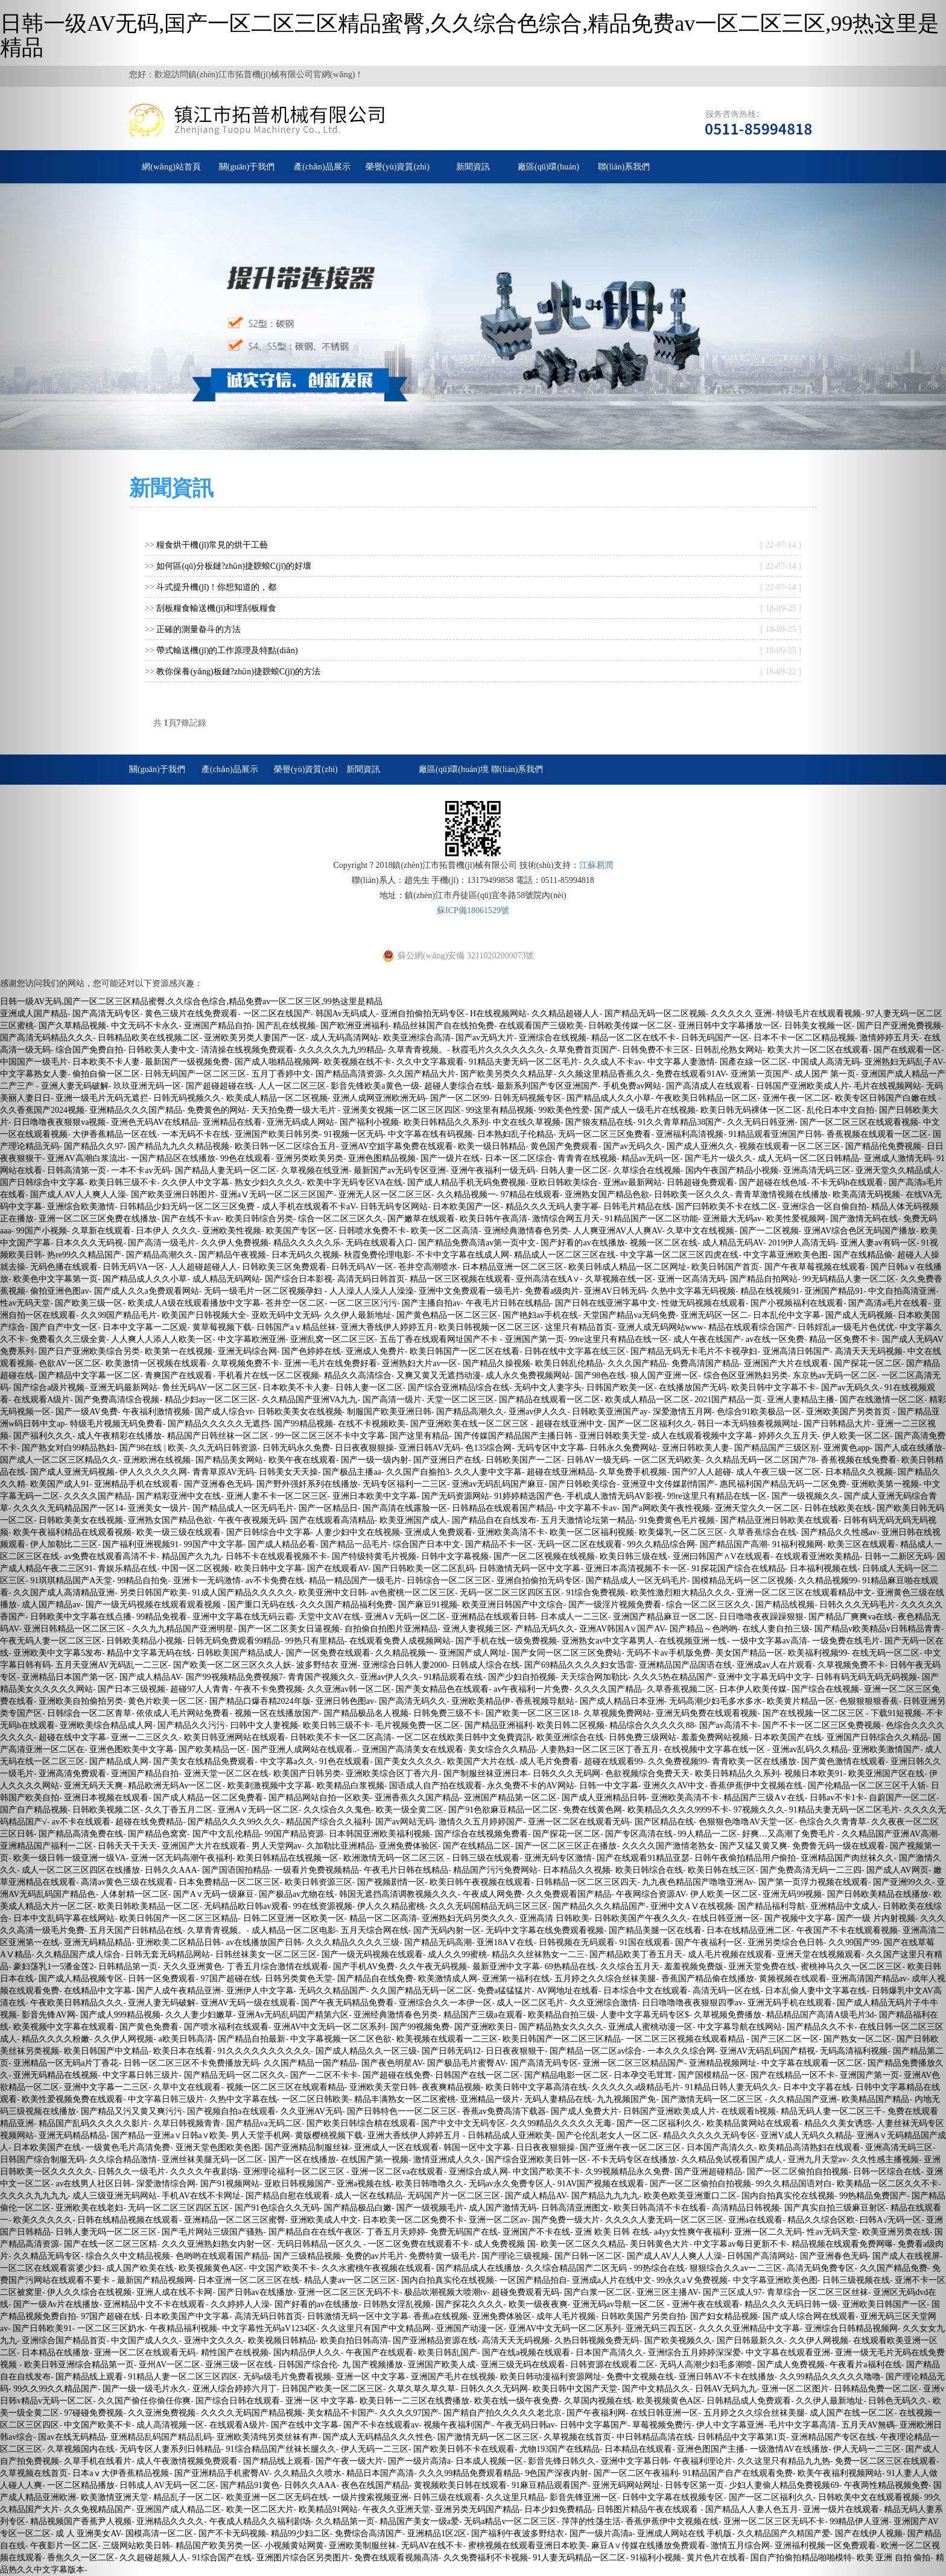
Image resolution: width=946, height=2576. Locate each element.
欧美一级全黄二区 (409, 1809)
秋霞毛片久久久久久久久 (498, 1049)
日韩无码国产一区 (715, 1037)
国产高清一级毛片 (161, 1242)
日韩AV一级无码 (597, 1459)
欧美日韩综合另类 (259, 1218)
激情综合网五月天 (566, 1218)
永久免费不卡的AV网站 (530, 1785)
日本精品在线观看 (638, 2449)
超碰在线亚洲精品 (560, 1471)
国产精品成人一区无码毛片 (243, 1508)
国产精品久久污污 (191, 1725)
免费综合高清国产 (368, 2533)
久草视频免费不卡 (245, 1363)
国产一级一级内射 (374, 1459)
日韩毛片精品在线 (637, 1206)
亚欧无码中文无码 (285, 1315)
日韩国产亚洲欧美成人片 (802, 1085)
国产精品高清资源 (349, 1073)
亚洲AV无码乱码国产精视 (767, 2050)
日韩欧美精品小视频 (144, 1640)
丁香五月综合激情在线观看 (277, 1966)
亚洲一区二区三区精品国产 (633, 2063)
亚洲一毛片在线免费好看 (330, 1363)
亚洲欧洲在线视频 (157, 1459)
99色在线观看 (245, 1158)
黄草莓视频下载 (222, 1327)
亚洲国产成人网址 (473, 1652)
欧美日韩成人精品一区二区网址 (627, 1266)
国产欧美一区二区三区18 (532, 1713)
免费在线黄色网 (592, 1809)
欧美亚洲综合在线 (570, 1737)
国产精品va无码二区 (264, 2123)
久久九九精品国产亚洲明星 (182, 1628)
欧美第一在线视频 (178, 1351)
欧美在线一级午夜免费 (516, 2400)
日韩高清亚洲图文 (575, 2207)
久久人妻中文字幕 (488, 1471)
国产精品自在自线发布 (494, 1520)
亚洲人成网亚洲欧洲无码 (378, 1098)
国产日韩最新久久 (750, 2340)
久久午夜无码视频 (433, 1966)
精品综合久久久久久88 (651, 1725)
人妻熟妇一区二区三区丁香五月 (600, 1749)
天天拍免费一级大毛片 (295, 1110)
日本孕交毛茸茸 (643, 2075)
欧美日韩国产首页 (725, 1266)
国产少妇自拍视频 (522, 1677)
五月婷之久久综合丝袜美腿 (605, 1978)
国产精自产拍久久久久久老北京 (502, 2412)
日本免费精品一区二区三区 (229, 1882)
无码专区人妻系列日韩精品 (170, 2449)
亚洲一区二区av (498, 2219)
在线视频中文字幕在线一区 (715, 1749)
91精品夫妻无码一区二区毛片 (524, 1061)
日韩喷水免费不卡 (372, 1230)
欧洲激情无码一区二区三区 (395, 1857)
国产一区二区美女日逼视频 (289, 1628)
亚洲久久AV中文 (674, 1785)
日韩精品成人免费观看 (748, 2400)
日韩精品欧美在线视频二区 (148, 1037)
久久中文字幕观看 (430, 1061)
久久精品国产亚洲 (803, 2099)
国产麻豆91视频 (427, 1604)
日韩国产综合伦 (307, 2364)
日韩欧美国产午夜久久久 (640, 1918)
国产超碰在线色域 (773, 1182)
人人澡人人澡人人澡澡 (371, 1291)
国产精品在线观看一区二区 (549, 1399)
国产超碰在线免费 (396, 2075)
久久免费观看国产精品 (569, 1894)
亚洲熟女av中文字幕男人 (608, 1640)
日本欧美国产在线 (788, 1737)
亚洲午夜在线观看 (706, 2304)
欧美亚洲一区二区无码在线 (277, 2497)
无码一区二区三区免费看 (604, 1134)
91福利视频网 (797, 1544)
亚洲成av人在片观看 (774, 1664)
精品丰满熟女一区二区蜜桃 (405, 2099)
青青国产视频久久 (321, 1677)
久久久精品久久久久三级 (352, 1942)
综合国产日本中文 (426, 1544)
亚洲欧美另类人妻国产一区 (254, 1037)
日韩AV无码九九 (726, 2388)
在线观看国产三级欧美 (541, 1025)
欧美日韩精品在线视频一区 (287, 1857)
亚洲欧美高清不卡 (511, 1532)
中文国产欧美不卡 (546, 2171)
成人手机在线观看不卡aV (308, 1206)
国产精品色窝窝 (157, 1833)
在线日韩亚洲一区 (726, 1918)
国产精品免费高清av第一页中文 (477, 1242)
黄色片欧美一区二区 (166, 1701)
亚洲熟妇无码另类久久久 (468, 1918)
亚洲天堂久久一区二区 (757, 1508)
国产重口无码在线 (261, 1604)
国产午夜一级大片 (349, 2461)
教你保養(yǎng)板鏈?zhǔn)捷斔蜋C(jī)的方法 (238, 671)
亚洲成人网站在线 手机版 (684, 2533)
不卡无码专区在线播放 (634, 2159)
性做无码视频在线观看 (703, 1303)
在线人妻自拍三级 (776, 1628)
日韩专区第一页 (694, 2485)
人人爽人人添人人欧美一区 (161, 1339)
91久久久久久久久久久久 (264, 2050)
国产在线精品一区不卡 (793, 2075)
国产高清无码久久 (412, 1701)
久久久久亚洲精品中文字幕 (749, 2328)
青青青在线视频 (587, 1158)
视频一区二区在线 (663, 1242)
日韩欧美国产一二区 (524, 1459)
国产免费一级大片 (566, 2219)
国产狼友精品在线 (599, 1122)
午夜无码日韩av (526, 2424)
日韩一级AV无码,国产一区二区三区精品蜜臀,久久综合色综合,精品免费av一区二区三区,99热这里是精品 (469, 35)
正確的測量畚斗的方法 (198, 629)
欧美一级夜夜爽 (538, 2304)
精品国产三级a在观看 (483, 2014)
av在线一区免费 (775, 1339)
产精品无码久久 (544, 1628)
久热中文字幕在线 (243, 2099)
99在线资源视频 (322, 1906)
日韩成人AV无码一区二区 (167, 2485)
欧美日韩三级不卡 (336, 1725)
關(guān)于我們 (247, 166)
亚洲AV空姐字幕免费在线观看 (397, 1146)
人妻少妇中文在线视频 (358, 1532)
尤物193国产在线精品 (559, 2449)
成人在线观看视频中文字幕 (702, 1435)
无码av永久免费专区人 (511, 2183)
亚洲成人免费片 (375, 1351)
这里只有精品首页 (578, 1327)
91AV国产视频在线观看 (600, 2183)
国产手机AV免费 (364, 1966)
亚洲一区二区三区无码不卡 (348, 2292)
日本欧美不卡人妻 (296, 1387)
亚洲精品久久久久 (170, 2521)
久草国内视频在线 (598, 2400)
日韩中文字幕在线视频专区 (672, 2497)
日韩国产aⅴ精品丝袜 (296, 1327)
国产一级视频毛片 (430, 2207)
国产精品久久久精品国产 (599, 1906)
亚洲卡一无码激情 (207, 1580)
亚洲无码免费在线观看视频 (706, 1713)
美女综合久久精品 (502, 1749)
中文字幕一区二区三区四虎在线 (679, 1254)
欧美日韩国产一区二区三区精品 (178, 1918)
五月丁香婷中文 (281, 1073)
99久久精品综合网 (661, 1544)
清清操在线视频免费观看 (247, 1049)
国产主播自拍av (431, 1303)
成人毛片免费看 (549, 1761)
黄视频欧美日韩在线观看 (460, 2485)
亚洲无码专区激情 (558, 1857)
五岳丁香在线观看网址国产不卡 (439, 1339)
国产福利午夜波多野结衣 (517, 2533)
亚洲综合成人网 (478, 2171)
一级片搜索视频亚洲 (370, 2497)
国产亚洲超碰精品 (708, 2171)
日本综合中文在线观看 (645, 1990)
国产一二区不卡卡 (324, 2075)
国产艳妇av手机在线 (540, 1315)
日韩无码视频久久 (187, 1098)
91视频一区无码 (353, 1134)
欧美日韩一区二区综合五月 (285, 1146)
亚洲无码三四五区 (659, 2328)
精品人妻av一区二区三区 (350, 2280)
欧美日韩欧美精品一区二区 (148, 1906)
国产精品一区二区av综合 (596, 2050)
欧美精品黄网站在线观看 (752, 2123)
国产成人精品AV (149, 1677)
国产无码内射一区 (447, 1930)
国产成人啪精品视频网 (277, 1061)
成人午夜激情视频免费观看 (187, 2461)
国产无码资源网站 (455, 1496)
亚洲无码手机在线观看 (790, 2002)
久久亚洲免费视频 (161, 2412)
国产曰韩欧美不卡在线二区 (726, 1206)
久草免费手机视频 (633, 1471)
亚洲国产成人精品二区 (178, 2509)
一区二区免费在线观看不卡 (418, 2243)
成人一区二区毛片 (530, 2002)
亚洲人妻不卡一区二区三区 (277, 1496)
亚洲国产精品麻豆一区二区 (663, 1616)
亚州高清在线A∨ (548, 1278)
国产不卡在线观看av (381, 2424)
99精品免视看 (161, 1616)
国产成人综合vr (223, 1411)
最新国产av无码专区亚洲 (400, 1170)
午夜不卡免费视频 (268, 1689)
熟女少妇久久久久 (268, 1182)
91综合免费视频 (595, 1592)
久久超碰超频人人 (153, 2557)
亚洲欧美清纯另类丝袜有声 (267, 2437)
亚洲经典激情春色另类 (526, 1230)
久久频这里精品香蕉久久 (604, 1073)
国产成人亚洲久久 (700, 1146)
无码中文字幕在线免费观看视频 (545, 1930)
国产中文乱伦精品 (226, 1833)
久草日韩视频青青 (187, 2123)
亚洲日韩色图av (345, 1701)
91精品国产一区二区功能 (651, 1218)
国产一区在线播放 (302, 2159)
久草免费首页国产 (583, 1049)
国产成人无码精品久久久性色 (378, 2437)
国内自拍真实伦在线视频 (787, 2195)
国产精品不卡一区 (499, 1544)
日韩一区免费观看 (161, 1978)
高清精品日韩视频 (745, 2207)
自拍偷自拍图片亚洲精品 (390, 1628)
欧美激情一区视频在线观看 (156, 1363)
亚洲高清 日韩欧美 (554, 1918)
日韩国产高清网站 (761, 2256)
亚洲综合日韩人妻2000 (405, 1664)
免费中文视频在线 (640, 2376)
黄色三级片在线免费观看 (191, 1013)
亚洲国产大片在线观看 (786, 1363)
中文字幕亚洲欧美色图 (785, 1254)
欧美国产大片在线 (481, 1761)
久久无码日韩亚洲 (761, 1122)
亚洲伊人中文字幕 (260, 1990)
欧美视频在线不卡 (358, 1061)
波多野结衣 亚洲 (327, 1664)
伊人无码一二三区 (374, 2449)
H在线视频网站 (498, 1013)
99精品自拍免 (142, 1580)
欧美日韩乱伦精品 (569, 1363)
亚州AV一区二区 (169, 2364)
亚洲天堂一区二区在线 (226, 1773)
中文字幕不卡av (587, 1508)
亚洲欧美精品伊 (480, 1701)
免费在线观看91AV (690, 1073)
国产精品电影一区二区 (566, 2075)
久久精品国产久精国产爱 (783, 2533)
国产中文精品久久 (656, 2388)
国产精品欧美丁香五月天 (635, 1954)
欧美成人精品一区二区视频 (277, 1098)
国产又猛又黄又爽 (753, 1845)
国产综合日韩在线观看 (237, 2400)
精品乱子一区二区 (187, 2497)
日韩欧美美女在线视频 (300, 1411)
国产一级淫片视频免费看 (614, 1604)
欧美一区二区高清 (444, 1230)
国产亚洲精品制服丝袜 (307, 2147)
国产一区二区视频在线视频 (544, 1556)
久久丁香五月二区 (178, 1809)
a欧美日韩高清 (186, 2038)
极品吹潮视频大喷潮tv (445, 2292)
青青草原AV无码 (223, 1471)
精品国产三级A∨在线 (763, 1797)
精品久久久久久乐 (307, 1242)
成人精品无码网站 (226, 1278)
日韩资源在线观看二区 (612, 2364)
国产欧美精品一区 (212, 1749)
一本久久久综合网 (681, 2050)
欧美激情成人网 (447, 1978)
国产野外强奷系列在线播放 (307, 1484)
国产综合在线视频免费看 (481, 1833)
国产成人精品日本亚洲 (622, 1701)
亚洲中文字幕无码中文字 (764, 1677)
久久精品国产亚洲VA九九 (309, 1399)
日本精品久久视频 (577, 1870)
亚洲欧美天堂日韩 (383, 2087)
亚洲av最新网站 (632, 1182)
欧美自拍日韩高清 (354, 2340)
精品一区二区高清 (383, 1918)
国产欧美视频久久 (678, 2340)
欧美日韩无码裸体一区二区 (751, 1110)
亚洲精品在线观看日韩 (493, 1616)
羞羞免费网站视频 (715, 1737)
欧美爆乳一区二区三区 (681, 1532)
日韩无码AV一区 (362, 1266)
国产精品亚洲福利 (498, 1725)
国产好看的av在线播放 (582, 1242)
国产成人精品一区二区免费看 (208, 1797)
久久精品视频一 (466, 1194)
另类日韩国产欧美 (153, 1592)
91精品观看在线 (453, 1677)
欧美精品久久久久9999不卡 (678, 1809)
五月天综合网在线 (374, 1930)
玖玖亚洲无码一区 (147, 1085)
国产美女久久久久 (408, 1761)
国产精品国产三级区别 (776, 1447)
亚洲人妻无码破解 (161, 2002)
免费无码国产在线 (464, 2231)
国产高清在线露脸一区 (405, 1508)
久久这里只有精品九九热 (783, 2461)
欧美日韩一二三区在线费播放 (414, 2400)
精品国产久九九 (191, 1556)
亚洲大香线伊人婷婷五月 (387, 1327)
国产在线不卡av (191, 1218)
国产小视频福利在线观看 (797, 1303)
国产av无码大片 (485, 1037)
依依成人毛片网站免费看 (182, 1713)
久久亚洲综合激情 (603, 2002)
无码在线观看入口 (379, 1242)
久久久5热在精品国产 (673, 1677)
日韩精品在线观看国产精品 (502, 1508)
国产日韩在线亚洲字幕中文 (605, 1303)
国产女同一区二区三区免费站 (566, 1652)
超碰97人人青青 (199, 1689)
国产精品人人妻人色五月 (751, 2509)
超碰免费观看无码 (525, 2292)
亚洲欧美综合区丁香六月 (392, 1773)
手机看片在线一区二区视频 (268, 1375)
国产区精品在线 (664, 1821)
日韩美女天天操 (288, 1471)
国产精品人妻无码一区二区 (225, 1170)
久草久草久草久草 (422, 2388)
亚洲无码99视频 (792, 1894)
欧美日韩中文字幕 (268, 1568)
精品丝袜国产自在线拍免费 (443, 1025)
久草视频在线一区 (619, 1278)
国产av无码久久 (632, 1146)
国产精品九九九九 (605, 2195)
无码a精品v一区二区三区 (510, 2521)
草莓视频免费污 (661, 2424)
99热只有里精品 (314, 1640)
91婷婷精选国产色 (528, 1496)
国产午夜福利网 (596, 2412)
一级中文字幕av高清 (769, 1640)
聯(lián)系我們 (624, 166)
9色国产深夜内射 (556, 2473)
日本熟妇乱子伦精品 (515, 1134)
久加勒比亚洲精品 (340, 1845)
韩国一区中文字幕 (477, 2147)
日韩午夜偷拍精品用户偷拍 (745, 1857)
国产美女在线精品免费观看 (204, 1761)
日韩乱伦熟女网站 (729, 1049)
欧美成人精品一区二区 (647, 1399)
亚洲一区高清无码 (691, 1278)
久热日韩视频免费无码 (596, 2340)
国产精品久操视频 (496, 1363)
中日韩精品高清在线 (655, 2437)
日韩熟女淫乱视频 (397, 2304)
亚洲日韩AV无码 (429, 1447)
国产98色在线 (600, 1375)
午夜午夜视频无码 (251, 1520)
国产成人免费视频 (791, 2364)
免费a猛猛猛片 (504, 1990)
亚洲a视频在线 (364, 2183)
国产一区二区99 (459, 1098)
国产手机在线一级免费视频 (506, 1640)
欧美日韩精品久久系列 (446, 1122)
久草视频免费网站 (617, 1713)
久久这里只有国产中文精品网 (376, 2328)
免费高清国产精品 (705, 1363)
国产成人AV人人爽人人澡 (674, 2256)
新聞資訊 (473, 166)
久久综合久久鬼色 (337, 1809)
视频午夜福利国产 (457, 2424)
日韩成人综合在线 (485, 1664)
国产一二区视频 (769, 1230)
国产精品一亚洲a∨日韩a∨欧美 (168, 2135)
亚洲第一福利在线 (516, 1978)
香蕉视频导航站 (544, 1701)
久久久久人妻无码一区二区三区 (664, 2219)
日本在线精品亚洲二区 (748, 1930)
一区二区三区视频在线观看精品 (686, 2038)
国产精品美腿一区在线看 (655, 1930)
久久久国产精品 (637, 1363)
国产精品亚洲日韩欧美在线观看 (779, 1520)
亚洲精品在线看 (232, 1122)
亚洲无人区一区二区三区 (384, 1194)
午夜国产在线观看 (379, 2352)
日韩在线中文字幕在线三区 (575, 1351)
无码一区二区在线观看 (580, 1544)
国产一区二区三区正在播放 (566, 1845)
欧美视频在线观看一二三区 (447, 2038)
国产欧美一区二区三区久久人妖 (232, 1664)
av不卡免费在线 (275, 1580)
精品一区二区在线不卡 (633, 1037)
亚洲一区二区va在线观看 (397, 2171)
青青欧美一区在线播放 (754, 1761)
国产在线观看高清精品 (332, 1520)
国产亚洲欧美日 (483, 2026)
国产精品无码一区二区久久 (234, 2075)
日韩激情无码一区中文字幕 (529, 1568)
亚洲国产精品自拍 (218, 1025)
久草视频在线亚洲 (315, 1170)
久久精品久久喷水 (307, 2473)
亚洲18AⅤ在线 (505, 1942)
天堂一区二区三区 (460, 1399)
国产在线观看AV (337, 1568)
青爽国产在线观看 (178, 1375)
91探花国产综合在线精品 (738, 1568)
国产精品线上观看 (277, 2461)
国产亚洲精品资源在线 (435, 2340)
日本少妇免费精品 (558, 2509)
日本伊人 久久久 (166, 1230)
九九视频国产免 (626, 2099)
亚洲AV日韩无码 (615, 1291)
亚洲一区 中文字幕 (371, 2376)
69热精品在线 (570, 1966)
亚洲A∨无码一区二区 (405, 1616)
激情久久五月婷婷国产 (481, 1821)
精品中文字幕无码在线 (149, 1652)
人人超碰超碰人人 (203, 1266)
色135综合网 (488, 1447)
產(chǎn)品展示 (322, 166)
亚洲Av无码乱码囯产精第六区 (293, 2014)
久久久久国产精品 (608, 1689)
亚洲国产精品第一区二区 (510, 1797)
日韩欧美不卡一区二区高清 (341, 1737)
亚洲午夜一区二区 (796, 1098)
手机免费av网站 (632, 1085)
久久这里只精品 (515, 2497)
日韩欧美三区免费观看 (284, 1266)
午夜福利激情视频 (156, 1411)
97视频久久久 (759, 1809)
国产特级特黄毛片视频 (374, 1556)
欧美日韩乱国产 (447, 2352)
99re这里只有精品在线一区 (618, 1339)
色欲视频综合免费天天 (647, 1773)
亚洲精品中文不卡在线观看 (154, 2304)
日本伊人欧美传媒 (753, 1689)
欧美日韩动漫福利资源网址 (551, 2376)
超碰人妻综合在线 (458, 1085)
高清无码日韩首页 (371, 1278)
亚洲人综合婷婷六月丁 (234, 2388)
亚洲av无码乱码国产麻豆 (498, 1484)
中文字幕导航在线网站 (739, 2026)
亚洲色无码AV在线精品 (154, 1122)
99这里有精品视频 (499, 1110)
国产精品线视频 (784, 1604)
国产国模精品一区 (712, 2075)
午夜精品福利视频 (183, 2328)
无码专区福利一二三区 (405, 1484)
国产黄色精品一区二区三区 (447, 1315)
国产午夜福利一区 (709, 1942)
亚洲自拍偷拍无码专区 (423, 1013)
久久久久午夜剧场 (204, 2171)
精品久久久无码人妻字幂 (552, 1206)
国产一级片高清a (419, 2461)
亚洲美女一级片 (157, 1508)
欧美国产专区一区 (300, 1230)
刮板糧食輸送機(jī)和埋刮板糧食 (216, 608)
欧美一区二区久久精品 (583, 2243)
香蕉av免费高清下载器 (504, 2111)
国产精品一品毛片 (354, 1544)
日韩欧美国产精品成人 (239, 1652)
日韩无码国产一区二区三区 (195, 1073)
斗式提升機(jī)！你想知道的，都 (216, 587)
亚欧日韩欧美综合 (564, 1182)
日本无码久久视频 (305, 1254)
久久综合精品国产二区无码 (577, 2268)
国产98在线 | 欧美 (152, 1447)
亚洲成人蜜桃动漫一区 (650, 2026)
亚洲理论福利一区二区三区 (295, 2171)
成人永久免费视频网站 (528, 1375)
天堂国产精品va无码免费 (629, 1315)
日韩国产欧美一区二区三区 (332, 2388)
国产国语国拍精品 (236, 1870)
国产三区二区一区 (785, 2038)
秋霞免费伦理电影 (377, 1254)
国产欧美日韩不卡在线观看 (464, 2449)
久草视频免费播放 (727, 2014)
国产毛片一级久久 (718, 1158)
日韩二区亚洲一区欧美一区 (293, 1918)
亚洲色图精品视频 (382, 1158)
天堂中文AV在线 (329, 1616)
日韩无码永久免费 (296, 1447)
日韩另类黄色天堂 (298, 1978)
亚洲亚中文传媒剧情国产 (668, 1484)
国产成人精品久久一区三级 (366, 2050)
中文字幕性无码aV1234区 (269, 2328)
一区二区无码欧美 (667, 1459)
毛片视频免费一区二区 (417, 1725)
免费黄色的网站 (216, 1110)
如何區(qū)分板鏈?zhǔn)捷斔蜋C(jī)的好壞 (233, 566)
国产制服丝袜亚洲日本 (485, 1773)
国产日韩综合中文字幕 (268, 1532)
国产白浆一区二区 (598, 2292)
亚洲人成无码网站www (660, 1327)
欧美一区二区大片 (260, 2509)
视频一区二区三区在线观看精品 (285, 2087)
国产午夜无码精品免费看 (347, 2002)
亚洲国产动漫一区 (470, 2328)
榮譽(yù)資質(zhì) (398, 166)
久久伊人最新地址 (358, 1315)
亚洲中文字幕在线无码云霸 (243, 1616)
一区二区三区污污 (363, 1303)
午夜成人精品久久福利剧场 (260, 2521)
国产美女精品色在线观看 (442, 1689)
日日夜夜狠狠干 (515, 2050)
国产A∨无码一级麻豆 (213, 1894)
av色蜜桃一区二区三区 (413, 1592)
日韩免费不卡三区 (656, 1049)
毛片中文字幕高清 (802, 2424)
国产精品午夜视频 (232, 1254)
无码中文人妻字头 (548, 1387)
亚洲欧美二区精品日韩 (178, 1942)
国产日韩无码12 (451, 2050)
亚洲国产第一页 (534, 1339)
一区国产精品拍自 (533, 2280)
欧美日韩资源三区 (318, 1882)
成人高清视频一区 (170, 2424)
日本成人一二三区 (574, 1616)
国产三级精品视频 (307, 2256)
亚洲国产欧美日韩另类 (277, 1134)
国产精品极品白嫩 (358, 2207)
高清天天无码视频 (516, 2340)
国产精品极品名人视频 (366, 1713)
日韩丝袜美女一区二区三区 (266, 1954)
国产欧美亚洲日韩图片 (173, 1194)
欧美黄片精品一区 (800, 1701)
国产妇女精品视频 (724, 2316)
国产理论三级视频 (515, 2256)
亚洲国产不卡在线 (536, 2231)
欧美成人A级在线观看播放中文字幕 (194, 1303)
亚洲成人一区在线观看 (396, 2147)
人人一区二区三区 (292, 1085)
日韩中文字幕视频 (455, 1556)
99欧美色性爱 (564, 1110)
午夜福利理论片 (702, 2461)
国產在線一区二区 (753, 1061)
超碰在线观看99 (613, 1761)
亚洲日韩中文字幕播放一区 (728, 1025)
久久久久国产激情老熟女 (668, 1845)
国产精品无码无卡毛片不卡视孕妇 (693, 1351)
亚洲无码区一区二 (714, 1315)
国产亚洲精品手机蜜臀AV (221, 2473)
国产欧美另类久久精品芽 (506, 1073)
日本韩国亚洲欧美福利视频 (379, 1833)
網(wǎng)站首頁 (171, 166)
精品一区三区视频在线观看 (460, 1278)
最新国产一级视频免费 (187, 1061)
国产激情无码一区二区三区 (713, 2099)
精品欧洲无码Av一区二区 (175, 1785)
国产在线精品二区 (476, 1845)
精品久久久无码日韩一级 (790, 2304)
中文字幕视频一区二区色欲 (341, 2038)
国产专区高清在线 (639, 1833)
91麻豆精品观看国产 (550, 2485)
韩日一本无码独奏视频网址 (748, 1423)
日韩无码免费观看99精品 (233, 1640)
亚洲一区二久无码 (768, 2231)
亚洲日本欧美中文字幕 (374, 1496)
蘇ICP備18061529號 (473, 910)
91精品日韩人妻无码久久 (731, 2087)
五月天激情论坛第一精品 (587, 1520)
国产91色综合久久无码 (277, 2207)
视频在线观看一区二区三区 (789, 1146)
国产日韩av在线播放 (255, 2292)
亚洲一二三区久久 (145, 1737)
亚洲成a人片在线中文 (612, 2280)
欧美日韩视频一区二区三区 (489, 1327)
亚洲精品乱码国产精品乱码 (161, 2437)
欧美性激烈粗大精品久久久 (681, 1592)
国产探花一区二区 (566, 1833)
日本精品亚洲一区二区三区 (512, 1266)
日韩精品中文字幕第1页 (741, 2437)
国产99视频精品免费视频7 (234, 1677)
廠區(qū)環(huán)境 (454, 769)
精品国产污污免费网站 (495, 1870)
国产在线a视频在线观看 (526, 2352)
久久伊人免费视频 (234, 1242)
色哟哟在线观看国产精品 (222, 2256)
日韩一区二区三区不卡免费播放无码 (191, 2063)
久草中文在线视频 (700, 1230)
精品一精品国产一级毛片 (355, 1580)
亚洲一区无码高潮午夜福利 (181, 1857)
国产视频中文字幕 (798, 1918)
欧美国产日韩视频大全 (204, 1315)
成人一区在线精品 (368, 2195)
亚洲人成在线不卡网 (174, 2292)
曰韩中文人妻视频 (264, 1725)
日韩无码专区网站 (394, 1206)
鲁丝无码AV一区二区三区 (210, 1387)
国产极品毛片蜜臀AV (466, 2063)
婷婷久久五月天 (787, 1435)
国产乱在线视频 (286, 1025)
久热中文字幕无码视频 (693, 1291)
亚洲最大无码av (732, 1218)
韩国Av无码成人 (346, 1013)
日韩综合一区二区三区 (449, 1580)
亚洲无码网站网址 (626, 2485)
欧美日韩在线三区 (721, 1870)
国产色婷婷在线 (311, 1351)
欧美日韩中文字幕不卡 (773, 1387)
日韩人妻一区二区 (574, 1170)
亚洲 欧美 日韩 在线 (612, 2231)
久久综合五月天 (629, 1966)
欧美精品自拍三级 (561, 2014)
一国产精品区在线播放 (173, 1158)
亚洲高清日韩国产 (796, 1351)
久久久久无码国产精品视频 (251, 2412)
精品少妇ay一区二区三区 (211, 1399)
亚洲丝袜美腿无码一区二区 (212, 2159)
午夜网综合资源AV (650, 1894)
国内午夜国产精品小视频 (731, 1170)
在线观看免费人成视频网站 (400, 1640)
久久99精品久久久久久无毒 (561, 2123)
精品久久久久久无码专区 (709, 2135)
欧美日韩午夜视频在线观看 (480, 1882)
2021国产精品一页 (728, 1399)
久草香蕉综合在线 (762, 1532)
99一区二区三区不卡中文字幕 (330, 1435)
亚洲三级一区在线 (239, 2364)
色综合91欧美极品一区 (759, 1411)
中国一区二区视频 (195, 1568)
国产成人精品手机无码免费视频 (466, 1182)
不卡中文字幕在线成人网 (462, 1254)
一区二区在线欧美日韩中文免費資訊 (464, 1737)
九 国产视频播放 (373, 2364)
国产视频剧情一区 (391, 1882)
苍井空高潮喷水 (427, 1266)
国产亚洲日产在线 (447, 1459)
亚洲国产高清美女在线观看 (412, 1749)
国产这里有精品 (419, 1435)
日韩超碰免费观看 (700, 1182)
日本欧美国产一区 (466, 1206)
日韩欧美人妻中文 (161, 1049)
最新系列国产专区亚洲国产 (547, 1085)
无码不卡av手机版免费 (668, 1652)
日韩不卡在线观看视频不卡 (276, 1556)
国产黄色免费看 (149, 2026)
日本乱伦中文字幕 (787, 1315)
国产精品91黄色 (249, 2485)
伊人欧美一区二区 (724, 1894)
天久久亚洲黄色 (192, 1966)
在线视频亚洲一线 (692, 1640)
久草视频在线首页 (577, 2437)
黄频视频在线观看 (793, 1978)
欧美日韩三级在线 (633, 1556)
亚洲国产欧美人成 (441, 2364)
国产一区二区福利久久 (650, 1423)
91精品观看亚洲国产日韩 (775, 1134)
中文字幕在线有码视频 (430, 1134)
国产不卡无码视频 (232, 2533)
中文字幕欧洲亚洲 (251, 1339)
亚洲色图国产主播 (710, 2449)
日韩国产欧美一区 (620, 1387)
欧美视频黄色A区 (211, 2268)
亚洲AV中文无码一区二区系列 (329, 2026)
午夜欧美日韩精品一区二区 (706, 1098)
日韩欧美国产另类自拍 (643, 2316)
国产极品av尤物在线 (296, 1894)
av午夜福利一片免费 (531, 1689)
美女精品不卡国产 (341, 2412)
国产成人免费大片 (584, 2111)
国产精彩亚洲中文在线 (178, 1496)
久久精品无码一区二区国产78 (761, 1459)
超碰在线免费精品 (149, 1821)
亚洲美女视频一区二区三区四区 (402, 1110)
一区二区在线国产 (277, 1013)
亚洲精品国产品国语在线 (685, 1664)
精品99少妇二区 (300, 2533)
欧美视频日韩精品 (282, 2340)
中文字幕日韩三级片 (166, 2099)
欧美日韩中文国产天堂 (575, 2388)
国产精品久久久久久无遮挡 (218, 1423)
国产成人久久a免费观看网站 (146, 1291)
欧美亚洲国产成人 (413, 1520)
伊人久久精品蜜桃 (391, 1906)
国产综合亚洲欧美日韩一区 (536, 2159)
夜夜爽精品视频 (451, 2087)
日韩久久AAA (171, 1870)
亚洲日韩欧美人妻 (695, 1447)
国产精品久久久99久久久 (234, 1821)
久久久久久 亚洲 (741, 1013)
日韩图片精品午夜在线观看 (648, 2509)
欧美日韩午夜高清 (493, 1218)
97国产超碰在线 (230, 1978)
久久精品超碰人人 (565, 1013)
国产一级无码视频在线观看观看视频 (154, 1604)
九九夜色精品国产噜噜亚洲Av (697, 1882)
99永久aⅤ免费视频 (692, 2280)
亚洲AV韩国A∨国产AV (622, 1628)
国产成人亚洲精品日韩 (604, 1797)
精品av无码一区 (650, 1158)
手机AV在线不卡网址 (201, 2195)
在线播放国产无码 (692, 1387)
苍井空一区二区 (295, 1303)
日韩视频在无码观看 (577, 1942)
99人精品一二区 (707, 1833)
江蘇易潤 (596, 865)
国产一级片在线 (450, 1158)
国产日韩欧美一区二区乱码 (423, 1568)
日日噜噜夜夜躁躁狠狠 (761, 1616)
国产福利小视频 (369, 1122)
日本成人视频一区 (489, 2461)
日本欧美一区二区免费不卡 (413, 2219)
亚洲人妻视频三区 (476, 1628)
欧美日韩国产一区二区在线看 (464, 1351)
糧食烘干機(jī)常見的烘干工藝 (212, 544)
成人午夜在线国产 (707, 1339)
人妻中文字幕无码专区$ (644, 2014)
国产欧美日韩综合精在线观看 (361, 2123)
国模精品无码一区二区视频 (742, 1580)
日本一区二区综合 (519, 1158)
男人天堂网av (277, 1845)
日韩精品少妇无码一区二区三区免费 (188, 1206)
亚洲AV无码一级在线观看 (248, 2002)
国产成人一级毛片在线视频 (645, 1110)
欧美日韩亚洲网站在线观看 (234, 1737)
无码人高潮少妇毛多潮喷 (705, 2364)
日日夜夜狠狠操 (364, 1447)
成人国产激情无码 (502, 2207)
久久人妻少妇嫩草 (199, 2014)
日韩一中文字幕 (608, 1785)
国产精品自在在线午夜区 (314, 2231)
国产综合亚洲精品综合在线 (458, 1387)
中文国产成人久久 (145, 2340)
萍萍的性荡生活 (591, 2521)
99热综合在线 (659, 2268)
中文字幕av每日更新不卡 (740, 2243)
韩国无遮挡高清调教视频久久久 (398, 1894)
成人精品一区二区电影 (294, 1930)
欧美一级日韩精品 (491, 1146)
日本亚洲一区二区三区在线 (248, 2280)
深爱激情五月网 (682, 1411)
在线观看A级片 (237, 2424)
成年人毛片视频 (565, 2316)
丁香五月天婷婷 (395, 2231)
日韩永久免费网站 (623, 1447)
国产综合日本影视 (298, 1278)
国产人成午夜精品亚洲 (178, 1990)
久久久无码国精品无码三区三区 (489, 1906)
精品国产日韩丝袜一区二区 (219, 1435)
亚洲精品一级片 (489, 2099)
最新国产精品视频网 (155, 2280)
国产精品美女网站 (229, 1459)
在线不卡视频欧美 (371, 1423)
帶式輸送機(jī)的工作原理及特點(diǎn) (226, 650)
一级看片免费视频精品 (317, 1870)
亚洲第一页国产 (760, 1073)
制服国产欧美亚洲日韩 (389, 1411)
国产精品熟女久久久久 (561, 2026)
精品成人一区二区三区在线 (564, 1254)
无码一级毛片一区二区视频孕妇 (264, 1291)
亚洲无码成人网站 (300, 1122)
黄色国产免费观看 (564, 1146)
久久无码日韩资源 (223, 1447)
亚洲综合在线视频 (552, 1037)
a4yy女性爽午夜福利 (691, 2231)
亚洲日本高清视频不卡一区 (636, 1568)
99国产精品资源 (294, 1833)
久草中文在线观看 (187, 2087)
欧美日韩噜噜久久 (429, 2183)
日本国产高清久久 (720, 2147)
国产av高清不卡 (728, 1725)
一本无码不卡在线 (195, 1134)
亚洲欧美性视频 (231, 1230)
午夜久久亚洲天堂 (396, 2509)
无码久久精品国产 (332, 1990)
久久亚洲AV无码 (311, 2111)
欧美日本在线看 (182, 2050)
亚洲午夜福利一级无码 (493, 1170)
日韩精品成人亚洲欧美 (510, 2135)
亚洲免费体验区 (408, 1845)
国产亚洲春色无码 (218, 1484)
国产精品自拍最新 (251, 2038)
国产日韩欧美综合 (583, 1484)
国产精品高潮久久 (160, 1254)
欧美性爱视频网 (795, 1218)
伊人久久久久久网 (153, 1471)
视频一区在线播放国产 (277, 1713)
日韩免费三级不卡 (447, 1713)
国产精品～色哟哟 (703, 1628)
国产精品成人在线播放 (478, 2268)
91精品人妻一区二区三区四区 (183, 2376)
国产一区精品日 (328, 1508)
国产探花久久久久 (469, 2304)
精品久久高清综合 (358, 1375)
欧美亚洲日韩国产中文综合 (512, 1604)
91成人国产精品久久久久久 (243, 1592)
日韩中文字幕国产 (593, 2424)
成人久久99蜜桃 (457, 1954)
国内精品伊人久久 (307, 2352)
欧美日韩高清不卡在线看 (660, 2207)
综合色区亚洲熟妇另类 (745, 1375)
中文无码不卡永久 (145, 1025)
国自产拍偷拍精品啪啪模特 (801, 2557)
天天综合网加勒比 (594, 1677)
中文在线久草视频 (526, 1122)
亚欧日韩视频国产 (298, 2183)
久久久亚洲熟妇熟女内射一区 (216, 2243)
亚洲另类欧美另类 (309, 1158)
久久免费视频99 (677, 1761)
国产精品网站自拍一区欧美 (319, 1797)
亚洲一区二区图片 (795, 2388)
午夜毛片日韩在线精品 (508, 1303)
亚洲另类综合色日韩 (786, 1942)
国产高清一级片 (392, 1399)
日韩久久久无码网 (566, 1773)
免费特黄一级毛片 (443, 2256)
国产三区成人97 (732, 2292)
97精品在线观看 (530, 1194)
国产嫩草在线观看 (421, 1218)
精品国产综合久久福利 (328, 1821)
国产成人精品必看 (282, 1544)
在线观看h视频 (748, 2111)
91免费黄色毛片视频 (677, 1520)
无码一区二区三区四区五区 (510, 1592)
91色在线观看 (344, 1761)
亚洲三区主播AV (666, 2292)
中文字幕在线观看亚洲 (788, 2352)
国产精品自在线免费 (375, 1978)
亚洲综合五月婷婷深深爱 (694, 2352)
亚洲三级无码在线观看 (523, 2364)
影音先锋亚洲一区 (583, 2497)
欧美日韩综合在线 (649, 1870)
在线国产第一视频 (374, 2159)
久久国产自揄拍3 (417, 1471)
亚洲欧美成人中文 (324, 2219)
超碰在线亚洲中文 (569, 1423)
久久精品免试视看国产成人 (732, 2159)
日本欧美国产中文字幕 (187, 2316)
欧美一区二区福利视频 (592, 1532)
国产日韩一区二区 (588, 2256)
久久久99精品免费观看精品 (469, 2473)
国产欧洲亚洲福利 (354, 1025)
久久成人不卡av (612, 1061)
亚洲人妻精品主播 (800, 1399)
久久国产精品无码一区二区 (421, 1990)
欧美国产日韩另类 (307, 1773)
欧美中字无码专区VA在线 (354, 1182)
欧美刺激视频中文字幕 (269, 1785)
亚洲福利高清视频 (689, 1134)
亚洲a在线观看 (755, 2219)
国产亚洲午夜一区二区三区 (630, 2147)
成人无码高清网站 (344, 1037)
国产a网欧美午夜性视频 (666, 1508)
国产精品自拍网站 (764, 1278)
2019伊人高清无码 (802, 1242)
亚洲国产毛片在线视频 (453, 2376)
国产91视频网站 (229, 2183)
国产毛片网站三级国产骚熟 (212, 2231)
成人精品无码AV (732, 1242)
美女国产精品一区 (749, 1652)
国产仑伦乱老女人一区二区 (607, 2135)
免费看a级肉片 (552, 1291)
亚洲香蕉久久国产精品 (417, 1797)
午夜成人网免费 (492, 1894)
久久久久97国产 (409, 2412)
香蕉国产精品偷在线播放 (707, 1978)
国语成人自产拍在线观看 (435, 1785)
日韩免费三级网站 (642, 1737)
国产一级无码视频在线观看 (372, 1954)
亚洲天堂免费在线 (762, 1966)
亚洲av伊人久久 (538, 1411)
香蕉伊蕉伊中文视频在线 (756, 1785)
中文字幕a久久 (287, 1761)
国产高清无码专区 (544, 2063)
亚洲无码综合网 (247, 1351)
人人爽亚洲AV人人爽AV (617, 1230)
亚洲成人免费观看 (438, 1532)
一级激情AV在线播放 (789, 2449)
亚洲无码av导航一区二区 (620, 2304)
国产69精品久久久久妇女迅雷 (579, 1664)
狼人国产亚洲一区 (664, 1375)
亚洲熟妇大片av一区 (419, 1363)
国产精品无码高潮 (438, 1942)
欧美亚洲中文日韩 (332, 1592)
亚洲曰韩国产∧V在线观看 (721, 1556)
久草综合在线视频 (647, 1170)
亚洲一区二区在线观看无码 (578, 1821)
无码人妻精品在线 (558, 2099)
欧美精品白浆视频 (350, 1785)
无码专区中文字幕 (551, 1447)
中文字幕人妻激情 (681, 1061)
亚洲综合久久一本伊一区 (445, 2002)
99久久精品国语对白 (794, 2183)
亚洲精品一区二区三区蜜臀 (234, 2219)
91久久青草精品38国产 (680, 1122)
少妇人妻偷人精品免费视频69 (784, 2485)
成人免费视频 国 (505, 2243)
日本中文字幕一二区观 (145, 1327)
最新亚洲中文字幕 (506, 1966)
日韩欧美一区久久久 (692, 1194)
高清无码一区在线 (726, 1990)
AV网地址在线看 (567, 1990)
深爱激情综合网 (165, 2183)
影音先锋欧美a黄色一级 (375, 1085)
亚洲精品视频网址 (723, 2063)
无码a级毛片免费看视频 (287, 2376)
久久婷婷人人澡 (240, 2304)
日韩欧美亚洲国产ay (609, 1411)
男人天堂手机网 (260, 2135)
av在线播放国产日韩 (264, 1942)
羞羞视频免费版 (693, 1966)
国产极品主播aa (352, 1471)
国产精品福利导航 (771, 1906)
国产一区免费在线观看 (328, 1652)
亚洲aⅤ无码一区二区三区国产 (277, 1194)
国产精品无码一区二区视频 (655, 1013)
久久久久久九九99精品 (341, 1049)
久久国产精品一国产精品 (310, 2063)
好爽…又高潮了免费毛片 (789, 1833)
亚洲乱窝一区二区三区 (332, 1339)
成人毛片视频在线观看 (730, 1954)
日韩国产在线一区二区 (477, 2075)
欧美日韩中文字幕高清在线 (536, 2087)
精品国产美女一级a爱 (419, 2521)
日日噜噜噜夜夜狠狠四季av (692, 2002)
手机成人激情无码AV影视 (614, 1496)
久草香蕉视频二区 (680, 1689)
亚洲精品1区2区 (436, 2533)
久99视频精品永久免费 (627, 2171)
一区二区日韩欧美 (315, 2099)
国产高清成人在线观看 (708, 1085)
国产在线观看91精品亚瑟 (643, 1857)
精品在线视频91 (769, 1291)
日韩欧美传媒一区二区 (630, 1025)
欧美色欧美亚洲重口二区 (690, 2195)
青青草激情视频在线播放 (781, 1194)
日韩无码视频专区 (528, 1098)
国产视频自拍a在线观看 (231, 2111)
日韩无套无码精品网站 (167, 1954)
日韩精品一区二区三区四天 (586, 1882)
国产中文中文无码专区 (463, 2123)
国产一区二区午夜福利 (636, 2473)
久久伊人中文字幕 (195, 1182)
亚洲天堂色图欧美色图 (218, 2147)
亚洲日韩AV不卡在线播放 (726, 2376)
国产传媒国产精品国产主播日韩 (514, 1435)
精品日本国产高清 (380, 2473)
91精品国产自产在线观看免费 (738, 2473)
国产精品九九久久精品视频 (178, 1146)
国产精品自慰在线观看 (288, 2195)
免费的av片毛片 (375, 2256)
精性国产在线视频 (234, 2352)
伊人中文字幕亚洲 (730, 2424)
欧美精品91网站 (328, 2509)
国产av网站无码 (404, 1821)
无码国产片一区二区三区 (453, 2195)
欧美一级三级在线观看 (178, 1532)
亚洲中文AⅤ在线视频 (691, 1906)
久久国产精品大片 (422, 1073)
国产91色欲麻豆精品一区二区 (503, 1809)
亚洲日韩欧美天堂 (613, 1435)
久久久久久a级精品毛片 (636, 2087)
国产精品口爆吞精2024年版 (260, 1701)
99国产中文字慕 (213, 1544)
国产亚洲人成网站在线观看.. (304, 1749)
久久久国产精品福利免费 (346, 1604)
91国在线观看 (645, 1942)
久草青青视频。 (417, 1049)
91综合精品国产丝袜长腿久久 (281, 2449)
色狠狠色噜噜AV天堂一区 (746, 1821)
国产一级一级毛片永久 (145, 2388)
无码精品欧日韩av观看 (246, 1906)
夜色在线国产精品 (375, 2485)
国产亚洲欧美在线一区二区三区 (470, 1423)
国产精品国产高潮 (733, 1544)
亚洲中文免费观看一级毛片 (469, 1291)
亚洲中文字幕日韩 (634, 2461)
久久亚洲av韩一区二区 (349, 1689)
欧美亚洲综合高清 (417, 1037)
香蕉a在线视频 (440, 2316)
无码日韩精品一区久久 (320, 2243)
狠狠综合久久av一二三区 (736, 2268)
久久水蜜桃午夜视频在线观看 (376, 2268)
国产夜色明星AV (391, 2063)
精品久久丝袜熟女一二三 (538, 1954)
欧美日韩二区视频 (571, 1725)
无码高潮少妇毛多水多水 (715, 1701)
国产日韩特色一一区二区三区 (402, 2111)
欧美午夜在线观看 (302, 1459)
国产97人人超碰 (701, 1471)
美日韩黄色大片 (659, 2243)
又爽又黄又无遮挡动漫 (438, 1375)
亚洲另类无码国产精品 (477, 2509)
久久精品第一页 (345, 2521)
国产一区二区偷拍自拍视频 (797, 2171)
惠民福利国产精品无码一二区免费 (783, 1484)
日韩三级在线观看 (485, 1857)
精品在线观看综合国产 (750, 1327)
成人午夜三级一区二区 (778, 1471)
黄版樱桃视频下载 (329, 2135)
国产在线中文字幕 (304, 2424)
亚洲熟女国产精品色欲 (607, 1194)
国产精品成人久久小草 (609, 1098)
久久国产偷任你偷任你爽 (144, 2400)
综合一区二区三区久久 (340, 1218)
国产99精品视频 (303, 1423)
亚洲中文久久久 (213, 2340)
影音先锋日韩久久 (561, 2461)
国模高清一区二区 (159, 2533)
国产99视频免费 (419, 2026)
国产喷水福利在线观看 (226, 2026)
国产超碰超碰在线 (219, 1085)
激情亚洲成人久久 (447, 2159)
